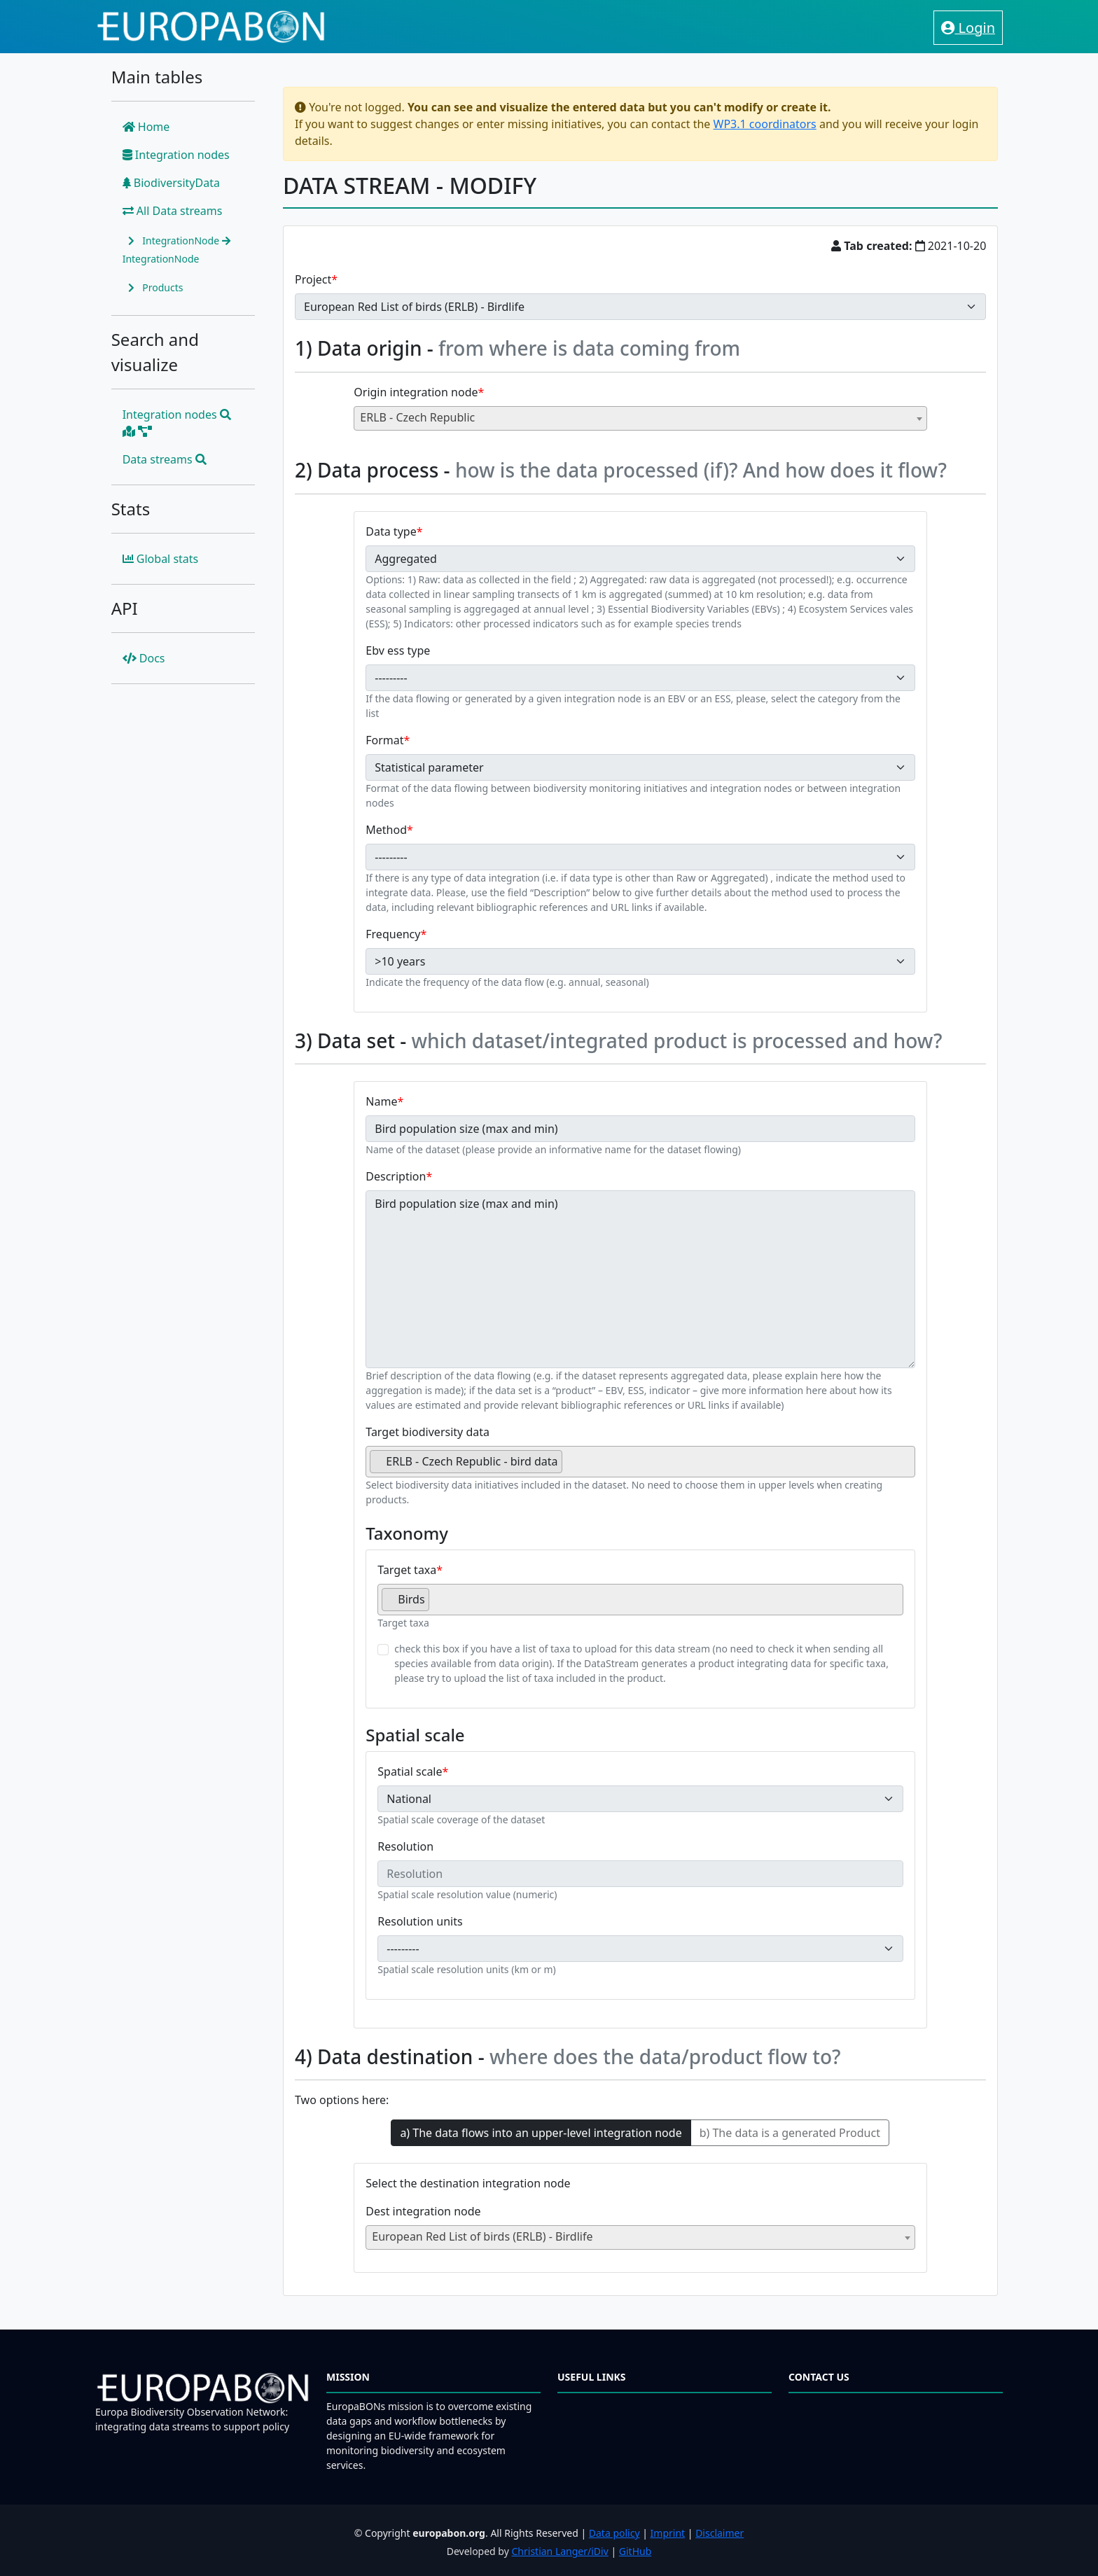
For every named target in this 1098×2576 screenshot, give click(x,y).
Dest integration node (423, 2211)
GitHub (635, 2551)
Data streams (165, 459)
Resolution (405, 1846)
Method (386, 829)
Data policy (614, 2533)
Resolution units (419, 1921)
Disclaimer (719, 2533)
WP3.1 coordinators (765, 124)
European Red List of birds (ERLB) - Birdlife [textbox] (482, 2236)
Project (313, 279)
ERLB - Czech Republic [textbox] (417, 417)
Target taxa (406, 1570)
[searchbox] (570, 1467)
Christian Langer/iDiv (559, 2551)
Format (384, 740)
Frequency (393, 934)
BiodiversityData (171, 182)
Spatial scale (409, 1771)
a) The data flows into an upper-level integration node (540, 2132)
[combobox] (640, 418)
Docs (144, 658)
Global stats (161, 558)
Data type (391, 531)
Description (396, 1176)
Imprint (668, 2533)
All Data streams (173, 210)
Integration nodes (176, 154)
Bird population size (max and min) (640, 1279)
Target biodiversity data (427, 1432)
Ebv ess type (398, 650)
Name (381, 1101)
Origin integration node (416, 392)
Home (146, 126)
